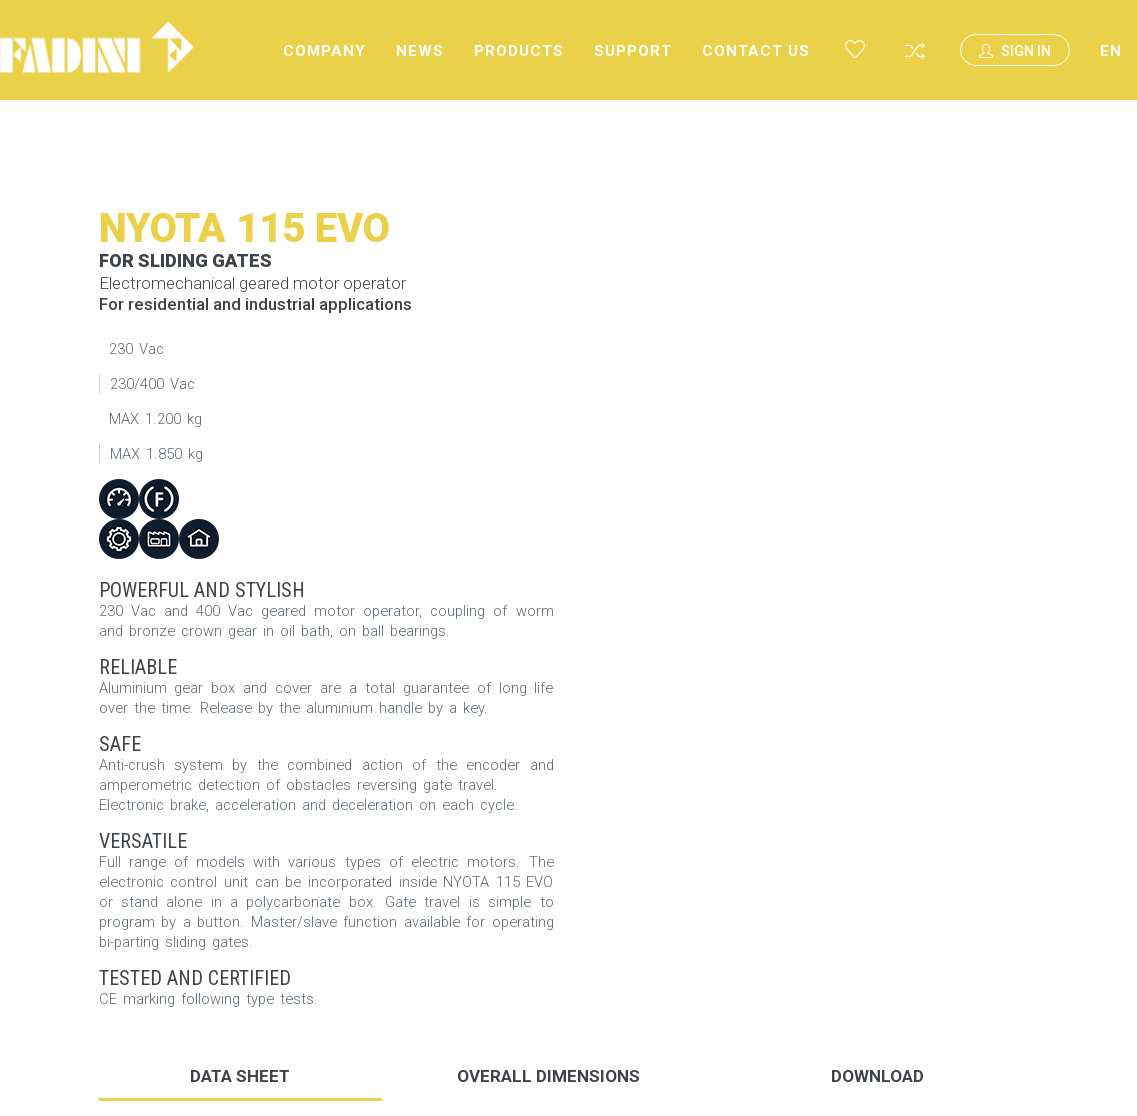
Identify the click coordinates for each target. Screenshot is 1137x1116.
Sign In (1015, 51)
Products (519, 51)
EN (1111, 51)
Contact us (756, 51)
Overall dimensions (548, 1076)
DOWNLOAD (877, 1076)
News (420, 51)
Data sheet (240, 1076)
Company (324, 51)
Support (633, 51)
